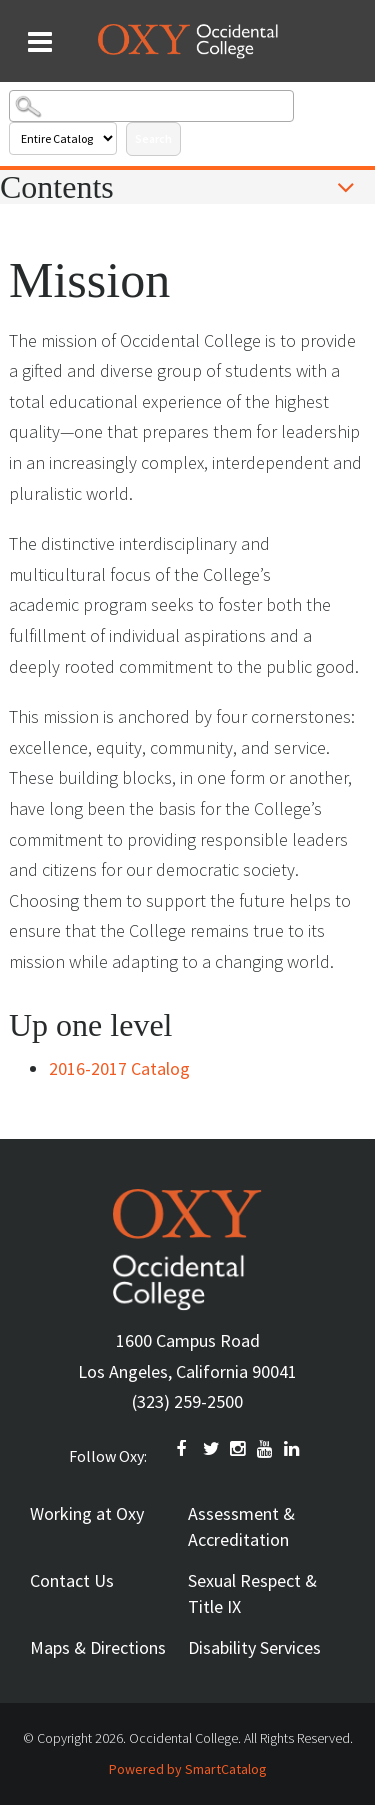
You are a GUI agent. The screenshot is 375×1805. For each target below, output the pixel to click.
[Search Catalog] (151, 106)
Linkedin (293, 1449)
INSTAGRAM (239, 1449)
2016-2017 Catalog (119, 1068)
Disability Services (254, 1647)
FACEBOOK (185, 1449)
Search (153, 138)
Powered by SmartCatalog (188, 1769)
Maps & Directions (98, 1647)
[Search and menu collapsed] (40, 42)
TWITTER (212, 1449)
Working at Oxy (87, 1513)
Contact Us (72, 1580)
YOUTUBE (266, 1449)
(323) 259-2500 (187, 1401)
